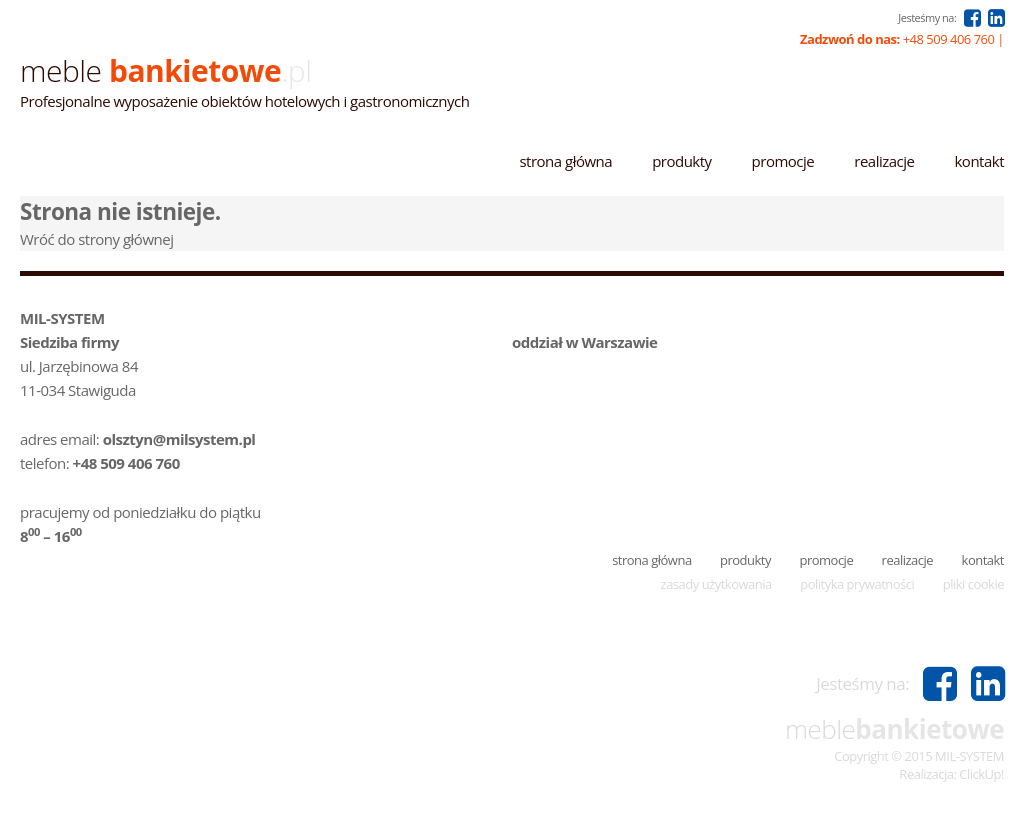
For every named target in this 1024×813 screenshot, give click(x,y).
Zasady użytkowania (716, 584)
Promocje (783, 161)
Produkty (681, 161)
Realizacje (884, 161)
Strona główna (565, 161)
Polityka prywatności (857, 584)
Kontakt (979, 161)
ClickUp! (981, 774)
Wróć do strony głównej (96, 239)
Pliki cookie (973, 584)
